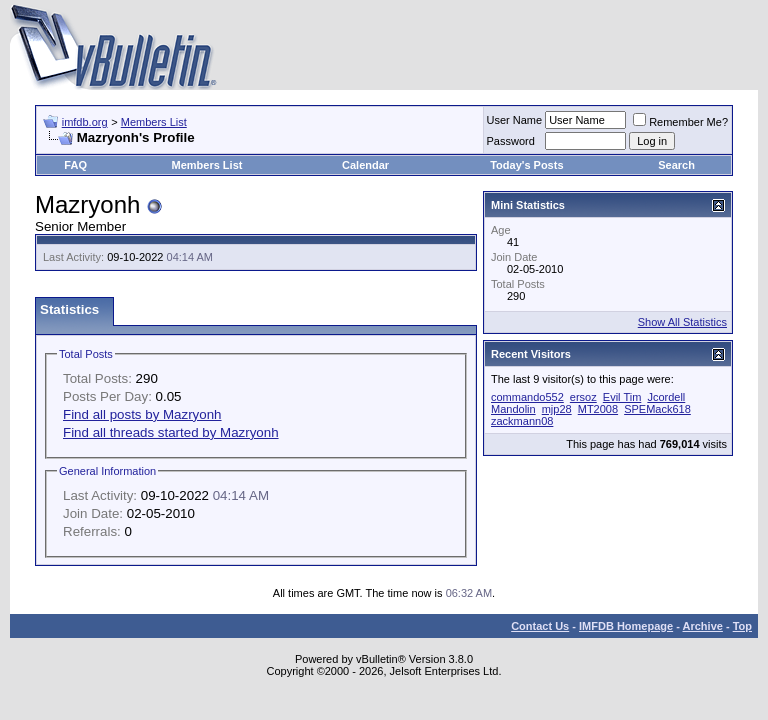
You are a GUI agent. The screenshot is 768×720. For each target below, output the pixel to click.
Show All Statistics (682, 322)
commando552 (527, 397)
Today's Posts (526, 165)
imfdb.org (85, 122)
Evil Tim (622, 397)
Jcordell (666, 397)
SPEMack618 (657, 409)
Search (676, 165)
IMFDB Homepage (626, 626)
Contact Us (540, 626)
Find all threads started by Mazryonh (171, 432)
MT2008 (598, 409)
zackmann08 (522, 421)
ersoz (583, 397)
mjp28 (557, 409)
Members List (154, 122)
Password (511, 141)
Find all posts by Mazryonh (142, 414)
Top (742, 626)
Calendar (365, 165)
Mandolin (513, 409)
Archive (703, 626)
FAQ (75, 165)
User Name (515, 120)
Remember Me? (680, 122)
